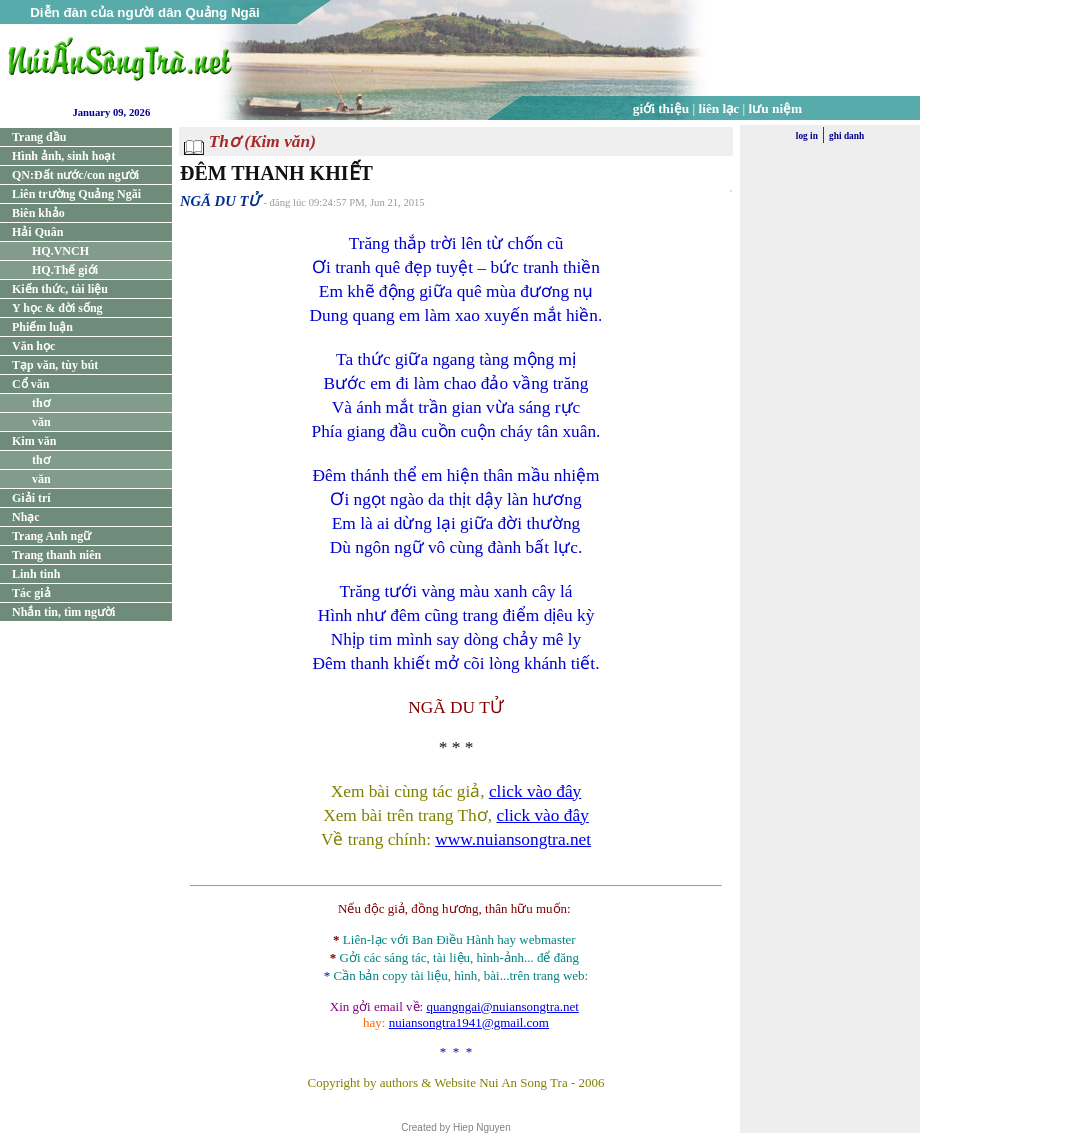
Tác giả (31, 593)
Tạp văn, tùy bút (55, 365)
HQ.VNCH (60, 251)
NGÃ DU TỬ (219, 201)
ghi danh (846, 136)
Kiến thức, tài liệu (60, 289)
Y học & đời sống (57, 308)
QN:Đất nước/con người (75, 175)
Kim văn (34, 441)
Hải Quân (37, 232)
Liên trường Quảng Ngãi (76, 194)
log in (807, 136)
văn (41, 422)
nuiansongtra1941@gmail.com (469, 1022)
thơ (41, 403)
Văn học (33, 346)
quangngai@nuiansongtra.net (502, 1006)
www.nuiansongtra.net (513, 839)
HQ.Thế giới (65, 270)
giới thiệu (661, 108)
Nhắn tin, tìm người (63, 612)
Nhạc (26, 517)
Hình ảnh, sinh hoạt (63, 156)
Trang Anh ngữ (51, 536)
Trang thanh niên (56, 555)
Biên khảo (38, 213)
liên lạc (719, 108)
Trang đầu (39, 137)
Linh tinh (36, 574)
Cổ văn (30, 384)
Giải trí (31, 498)
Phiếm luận (42, 327)
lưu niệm (776, 108)
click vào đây (535, 791)
